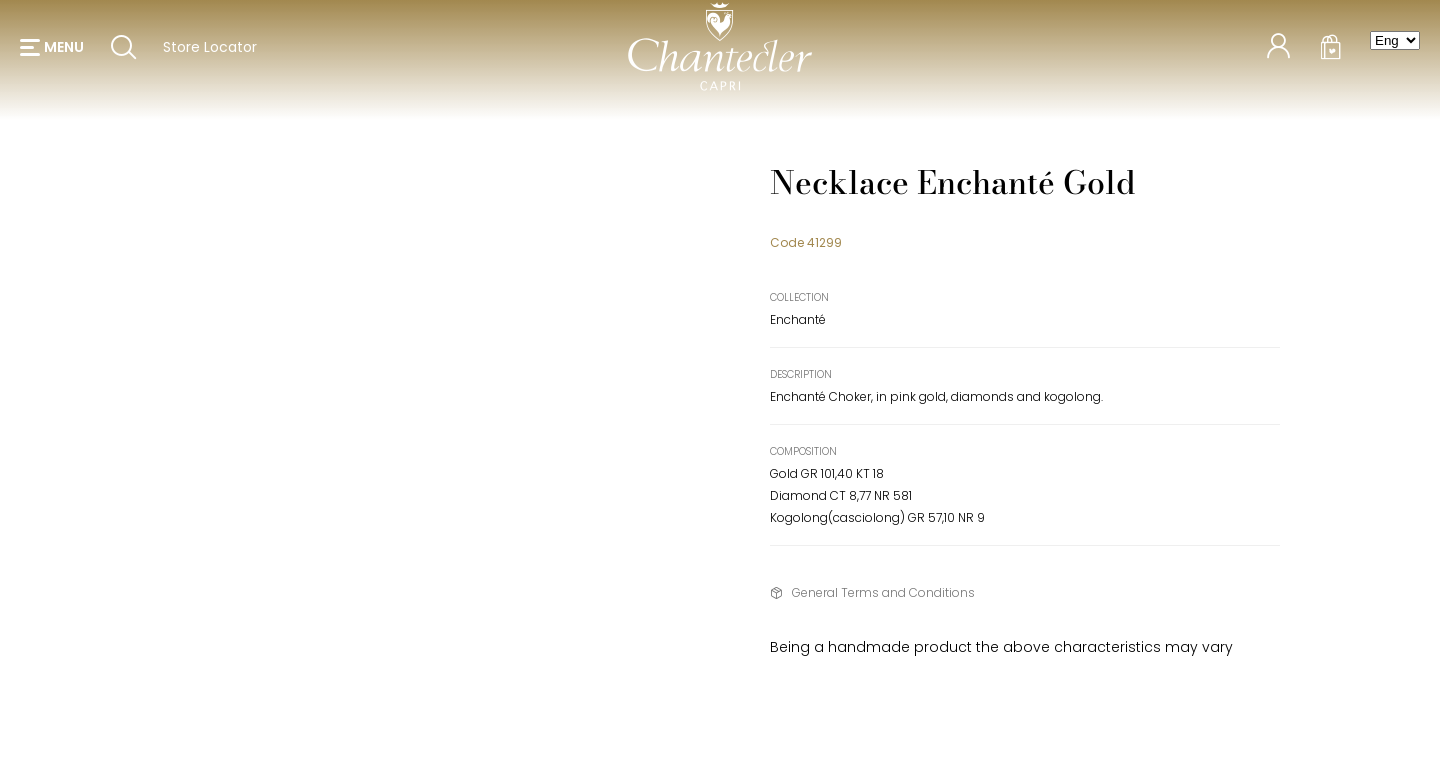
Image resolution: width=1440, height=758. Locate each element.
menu (64, 50)
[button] (52, 50)
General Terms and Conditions (883, 592)
